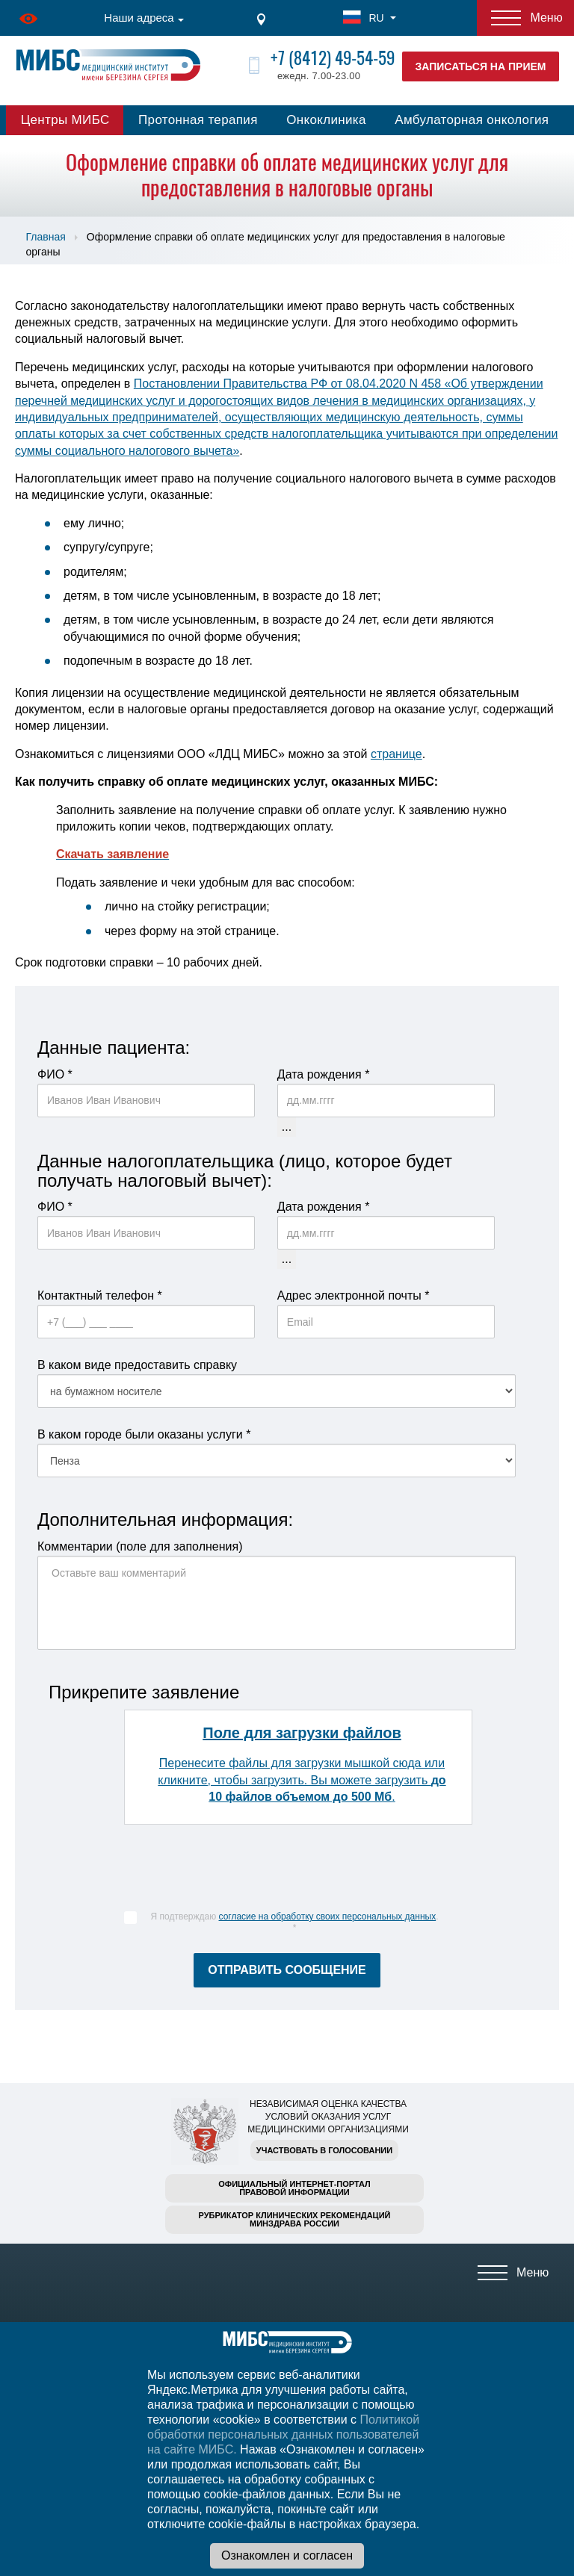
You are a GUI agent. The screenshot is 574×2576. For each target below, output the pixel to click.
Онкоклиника (326, 120)
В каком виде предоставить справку (137, 1365)
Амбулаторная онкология (472, 120)
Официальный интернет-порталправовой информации (294, 2188)
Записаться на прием (481, 66)
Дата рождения (323, 1074)
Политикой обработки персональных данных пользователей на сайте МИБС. (283, 2434)
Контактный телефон (99, 1295)
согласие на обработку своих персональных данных (327, 1916)
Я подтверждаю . (294, 1922)
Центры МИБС (65, 120)
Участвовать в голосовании (324, 2150)
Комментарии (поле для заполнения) (140, 1546)
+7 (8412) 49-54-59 (333, 57)
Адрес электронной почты (353, 1295)
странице (396, 754)
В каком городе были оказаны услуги (143, 1434)
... (286, 1126)
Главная (46, 237)
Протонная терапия (198, 120)
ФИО (54, 1074)
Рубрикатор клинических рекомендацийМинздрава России (295, 2219)
